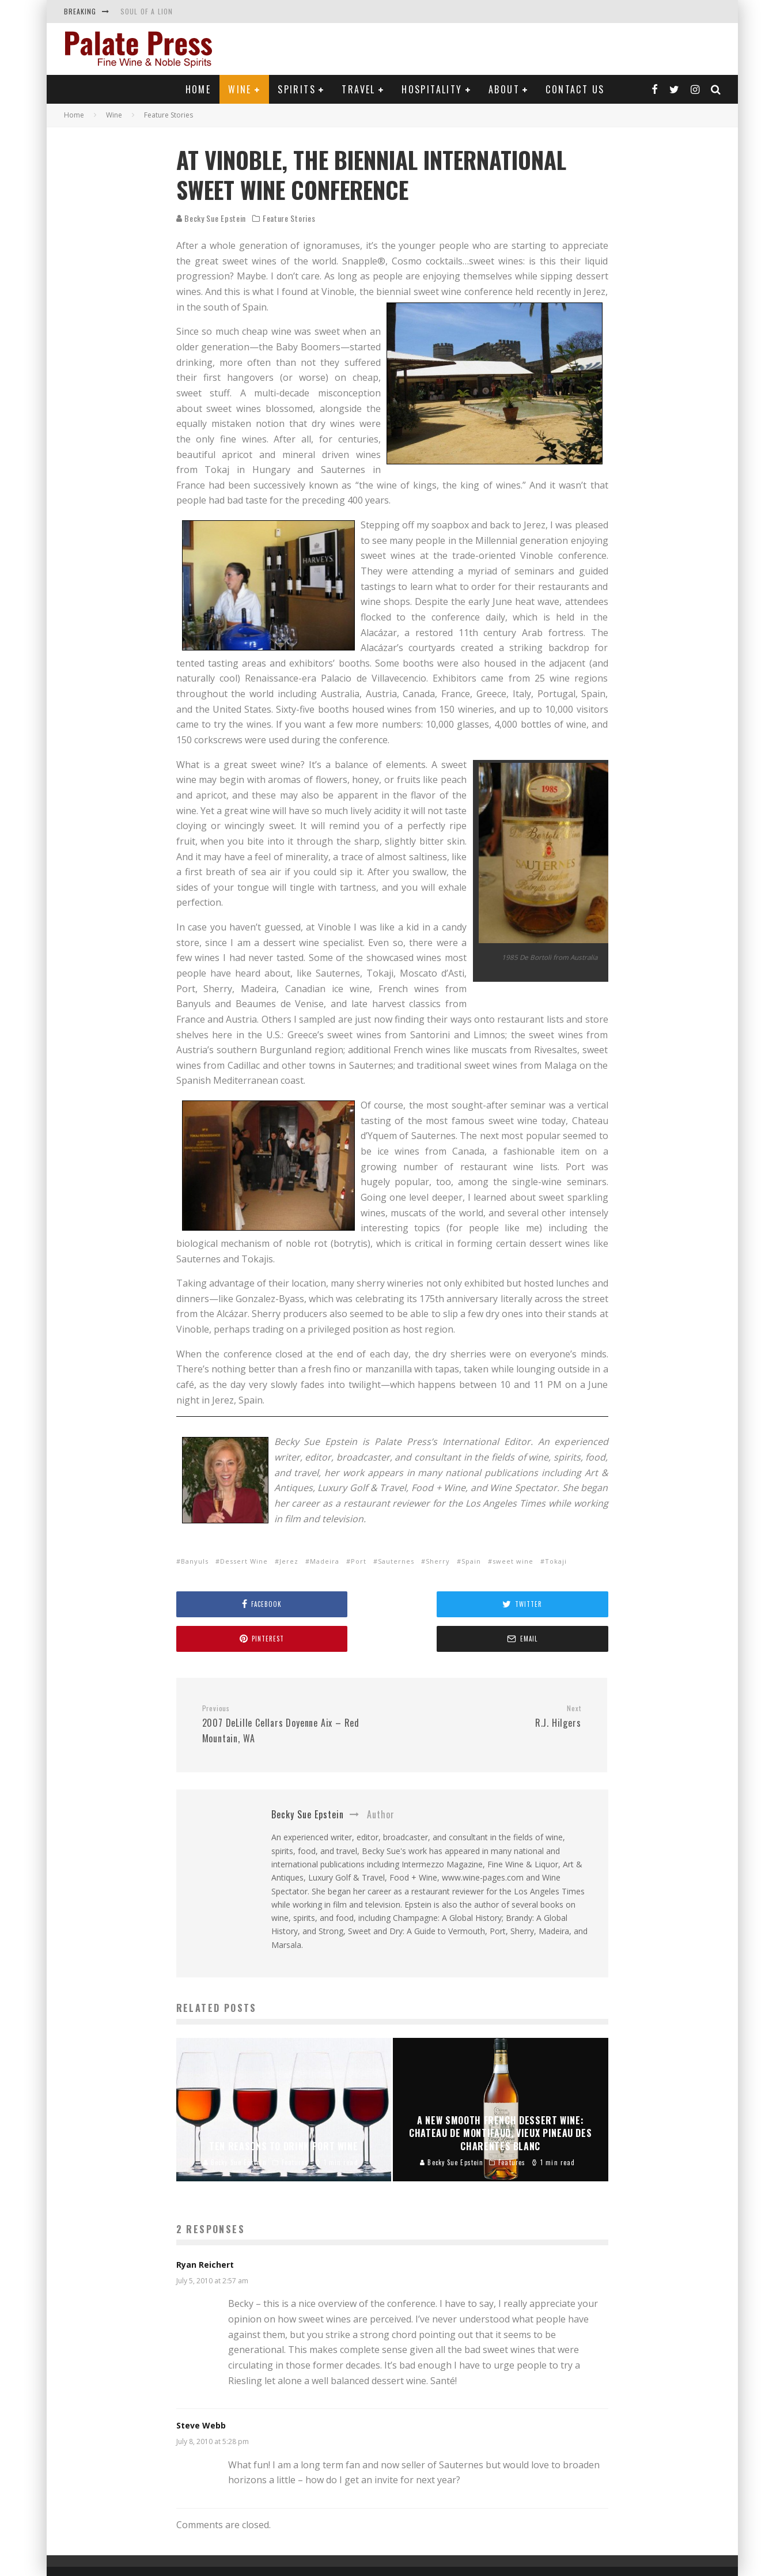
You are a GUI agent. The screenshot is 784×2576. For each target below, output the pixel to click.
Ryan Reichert (205, 2230)
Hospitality (432, 89)
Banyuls (195, 1561)
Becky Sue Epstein (211, 218)
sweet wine (513, 1561)
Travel (358, 89)
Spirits (297, 89)
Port (358, 1561)
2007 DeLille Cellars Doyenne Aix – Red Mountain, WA (292, 1690)
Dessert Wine (244, 1561)
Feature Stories (289, 218)
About (504, 89)
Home (198, 89)
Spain (471, 1561)
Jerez (288, 1561)
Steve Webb (201, 2390)
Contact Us (575, 89)
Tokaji (556, 1561)
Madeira (324, 1561)
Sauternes (396, 1561)
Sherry (438, 1561)
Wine (240, 89)
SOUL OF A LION (146, 11)
